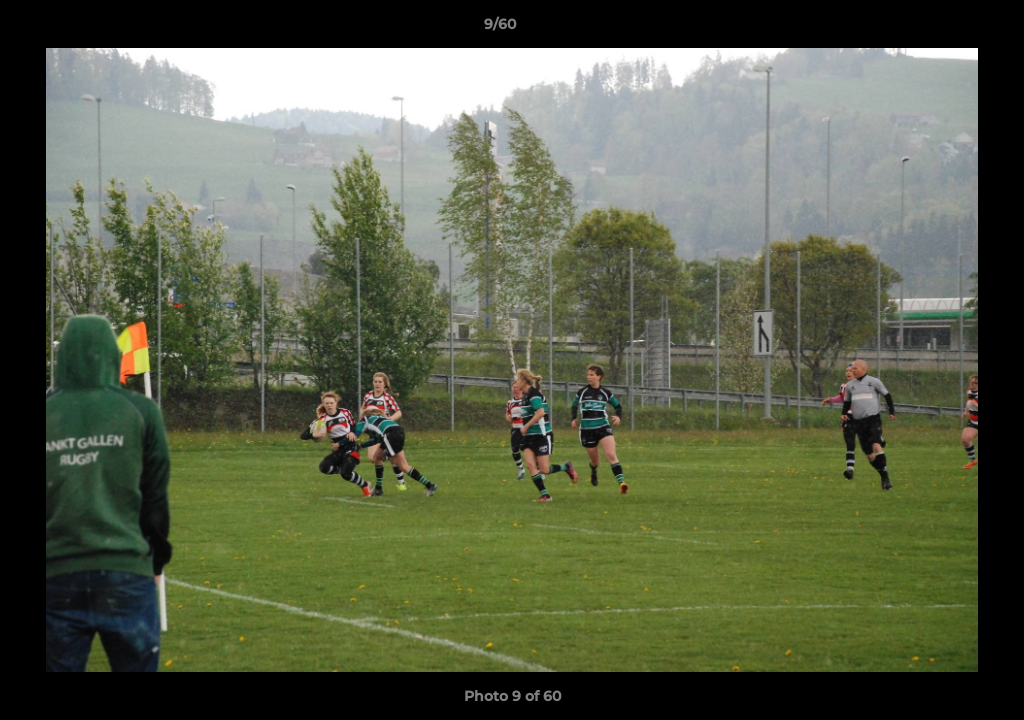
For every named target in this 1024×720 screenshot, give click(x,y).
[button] (940, 29)
